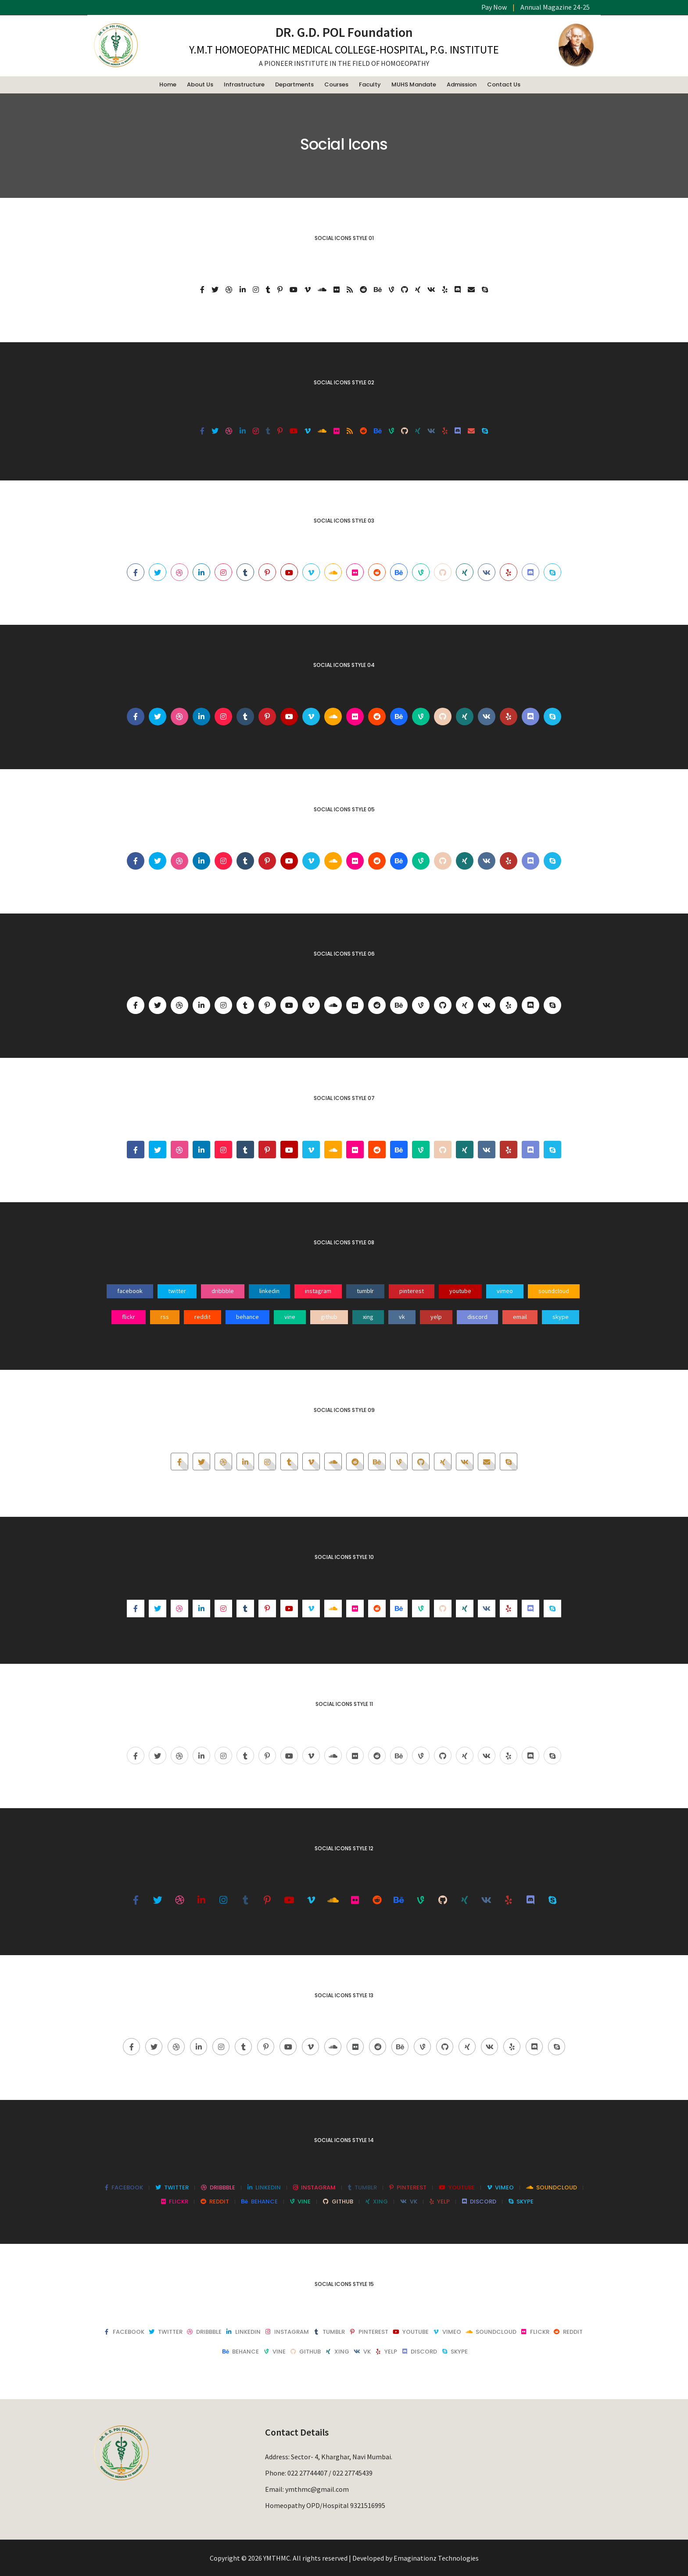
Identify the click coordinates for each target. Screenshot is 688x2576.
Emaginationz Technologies (436, 2558)
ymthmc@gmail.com (317, 2489)
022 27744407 (307, 2473)
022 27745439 (353, 2473)
